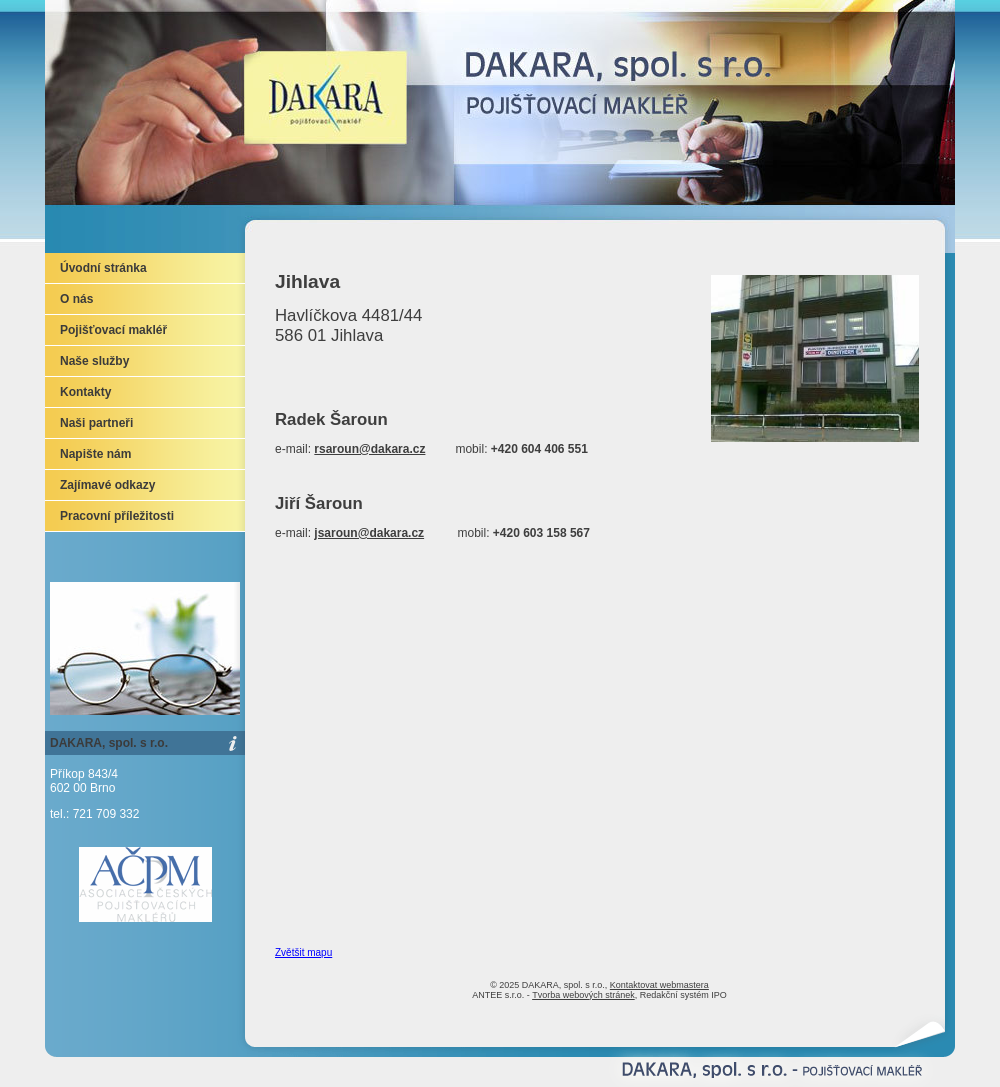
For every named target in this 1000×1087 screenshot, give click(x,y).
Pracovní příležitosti (117, 516)
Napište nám (95, 454)
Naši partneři (96, 423)
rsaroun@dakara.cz (369, 449)
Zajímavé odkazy (107, 485)
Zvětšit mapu (303, 952)
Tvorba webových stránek (583, 995)
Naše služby (94, 361)
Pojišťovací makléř (113, 330)
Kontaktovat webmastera (659, 985)
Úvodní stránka (103, 268)
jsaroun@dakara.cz (369, 533)
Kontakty (85, 392)
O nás (76, 299)
